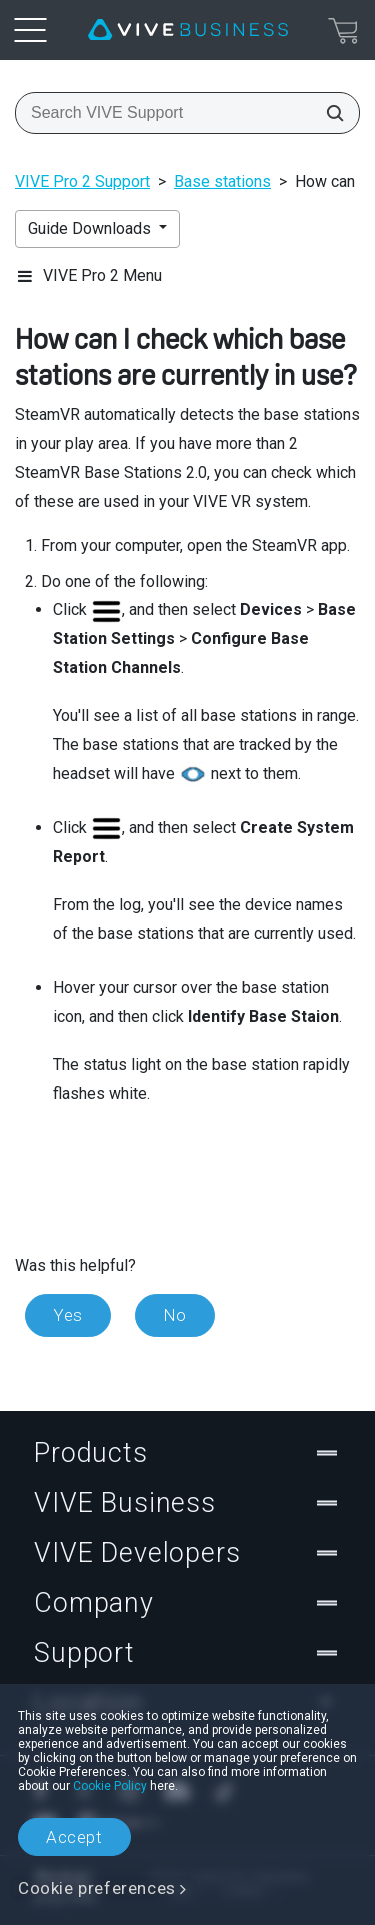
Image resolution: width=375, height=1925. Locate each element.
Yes (68, 1315)
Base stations (222, 181)
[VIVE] (188, 30)
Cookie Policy (110, 1786)
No (175, 1315)
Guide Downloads (91, 228)
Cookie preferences (97, 1888)
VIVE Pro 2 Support (82, 181)
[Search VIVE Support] (329, 113)
